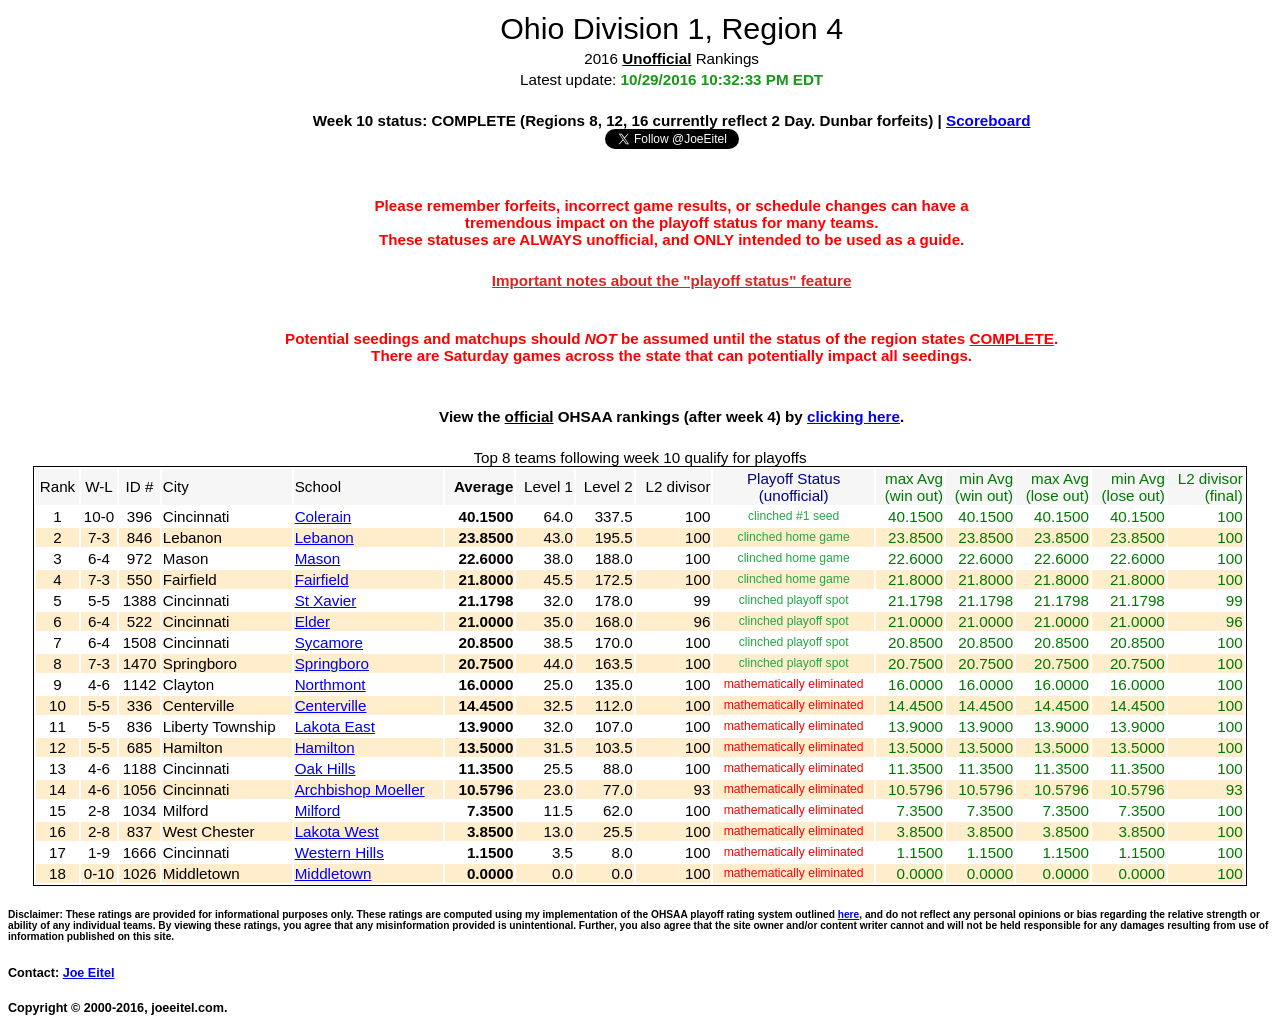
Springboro (332, 663)
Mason (318, 558)
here (849, 914)
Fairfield (322, 579)
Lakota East (335, 726)
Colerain (323, 516)
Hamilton (325, 747)
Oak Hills (325, 768)
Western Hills (339, 852)
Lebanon (324, 537)
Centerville (331, 705)
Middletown (333, 873)
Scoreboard (988, 120)
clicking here (853, 416)
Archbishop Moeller (360, 789)
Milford (318, 810)
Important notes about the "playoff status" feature (672, 280)
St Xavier (326, 600)
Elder (312, 621)
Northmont (330, 684)
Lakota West (337, 831)
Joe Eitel (89, 973)
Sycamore (329, 642)
